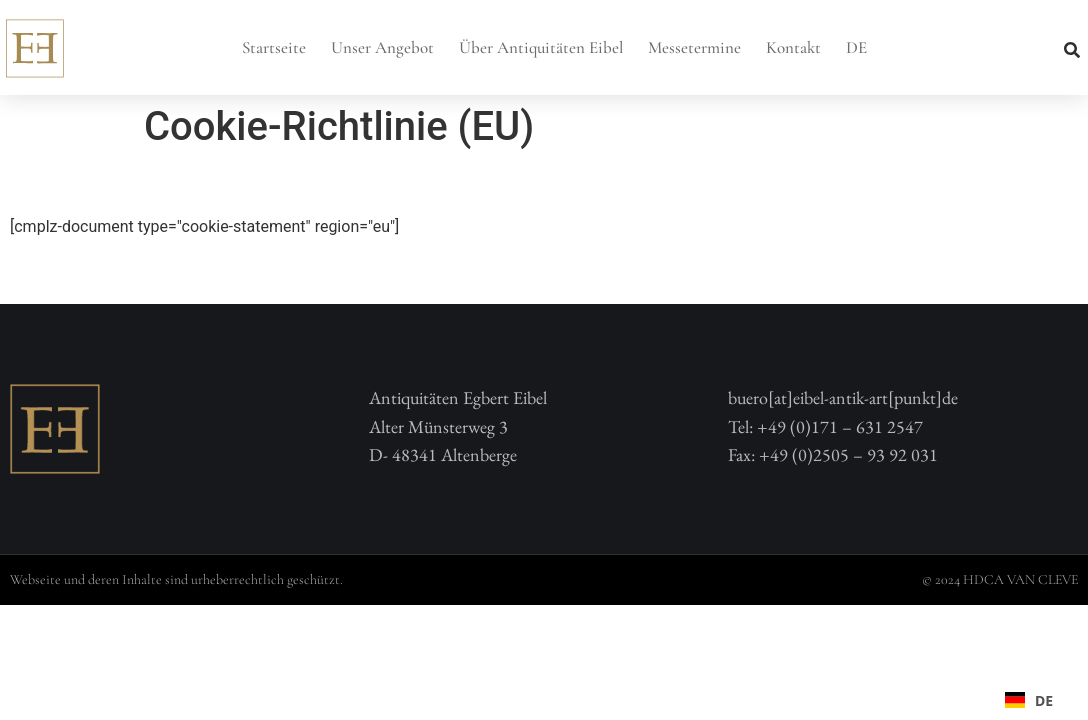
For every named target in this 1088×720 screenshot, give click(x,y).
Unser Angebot (382, 47)
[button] (1072, 50)
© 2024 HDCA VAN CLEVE (1000, 579)
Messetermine (694, 47)
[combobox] (1029, 700)
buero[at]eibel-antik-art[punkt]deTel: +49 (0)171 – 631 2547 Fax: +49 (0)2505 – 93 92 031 (843, 426)
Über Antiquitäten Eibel (541, 47)
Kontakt (793, 47)
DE (856, 47)
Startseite (274, 47)
